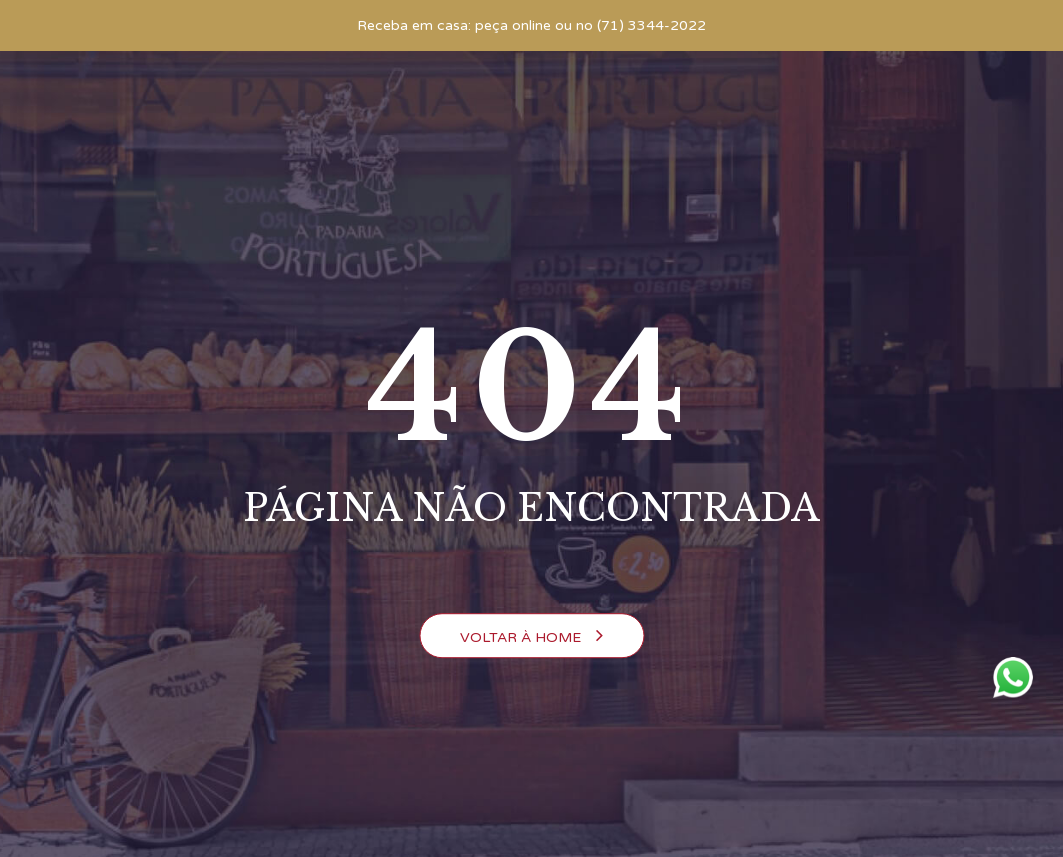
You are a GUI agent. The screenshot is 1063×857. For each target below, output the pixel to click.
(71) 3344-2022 (651, 25)
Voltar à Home (531, 636)
